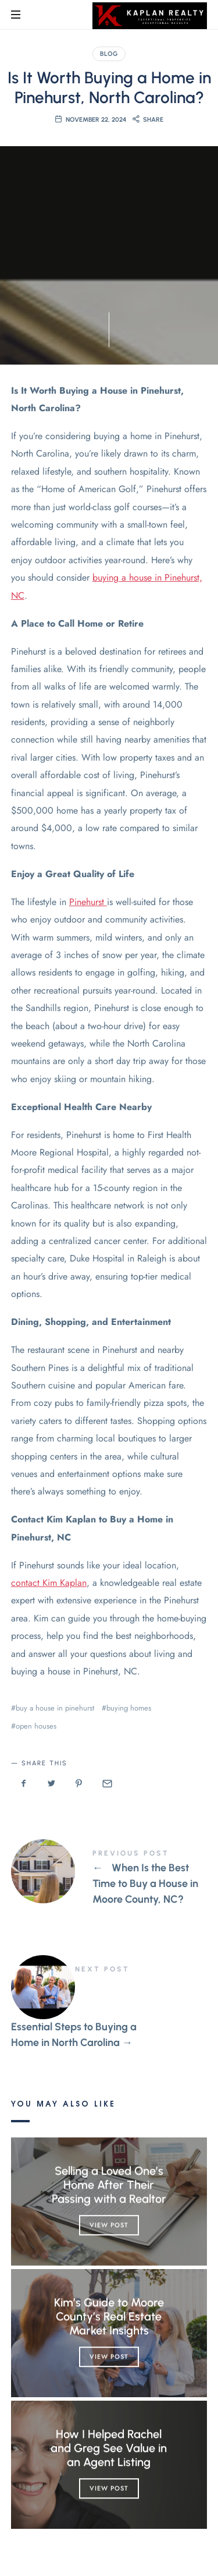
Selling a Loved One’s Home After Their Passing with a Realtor (109, 2185)
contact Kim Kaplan (49, 1582)
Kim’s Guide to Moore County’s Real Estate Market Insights (109, 2316)
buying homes (128, 1708)
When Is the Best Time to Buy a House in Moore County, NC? (109, 1879)
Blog (109, 54)
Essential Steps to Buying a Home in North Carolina (109, 2008)
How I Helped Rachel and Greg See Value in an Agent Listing (109, 2448)
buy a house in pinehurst (55, 1708)
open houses (36, 1726)
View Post (109, 2224)
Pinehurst (88, 902)
